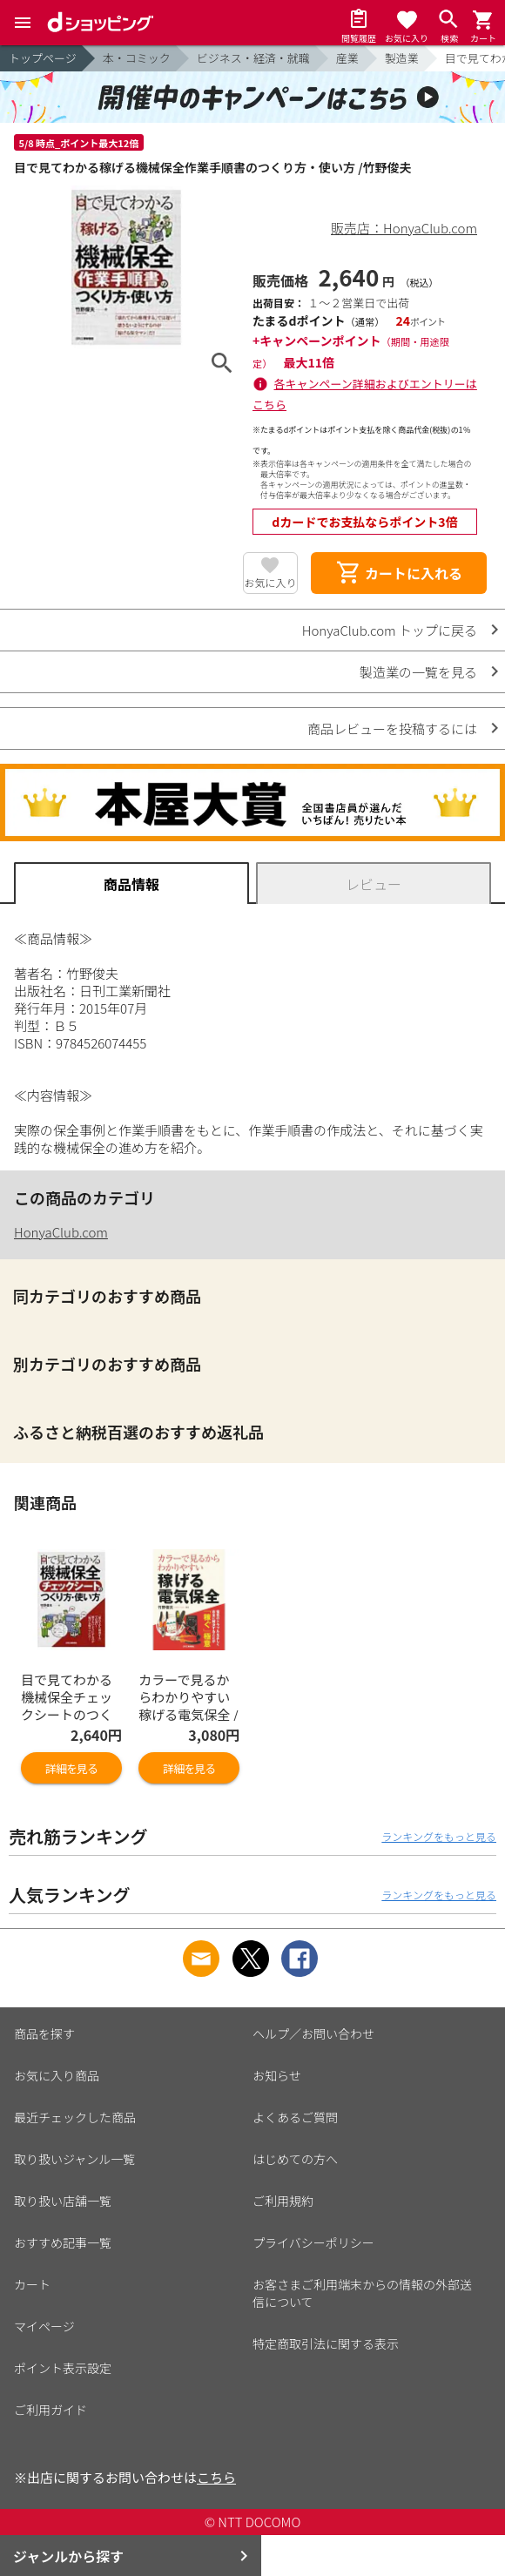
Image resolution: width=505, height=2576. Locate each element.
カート (32, 2284)
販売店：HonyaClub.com (404, 228)
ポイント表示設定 (62, 2368)
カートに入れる (398, 573)
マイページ (44, 2326)
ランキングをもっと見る (438, 1836)
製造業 (402, 58)
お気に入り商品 (56, 2075)
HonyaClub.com (61, 1232)
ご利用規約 (282, 2200)
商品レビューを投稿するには (392, 728)
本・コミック (137, 58)
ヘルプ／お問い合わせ (313, 2033)
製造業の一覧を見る (418, 671)
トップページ (43, 58)
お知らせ (276, 2075)
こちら (216, 2477)
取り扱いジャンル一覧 (74, 2159)
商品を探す (44, 2033)
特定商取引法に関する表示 (325, 2343)
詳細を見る (71, 1768)
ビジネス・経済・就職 (253, 58)
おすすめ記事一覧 (62, 2242)
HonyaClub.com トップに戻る (389, 630)
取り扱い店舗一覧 (62, 2200)
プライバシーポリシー (313, 2242)
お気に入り (270, 582)
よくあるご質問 (295, 2117)
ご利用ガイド (50, 2409)
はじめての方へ (295, 2159)
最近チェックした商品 (75, 2117)
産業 (347, 58)
